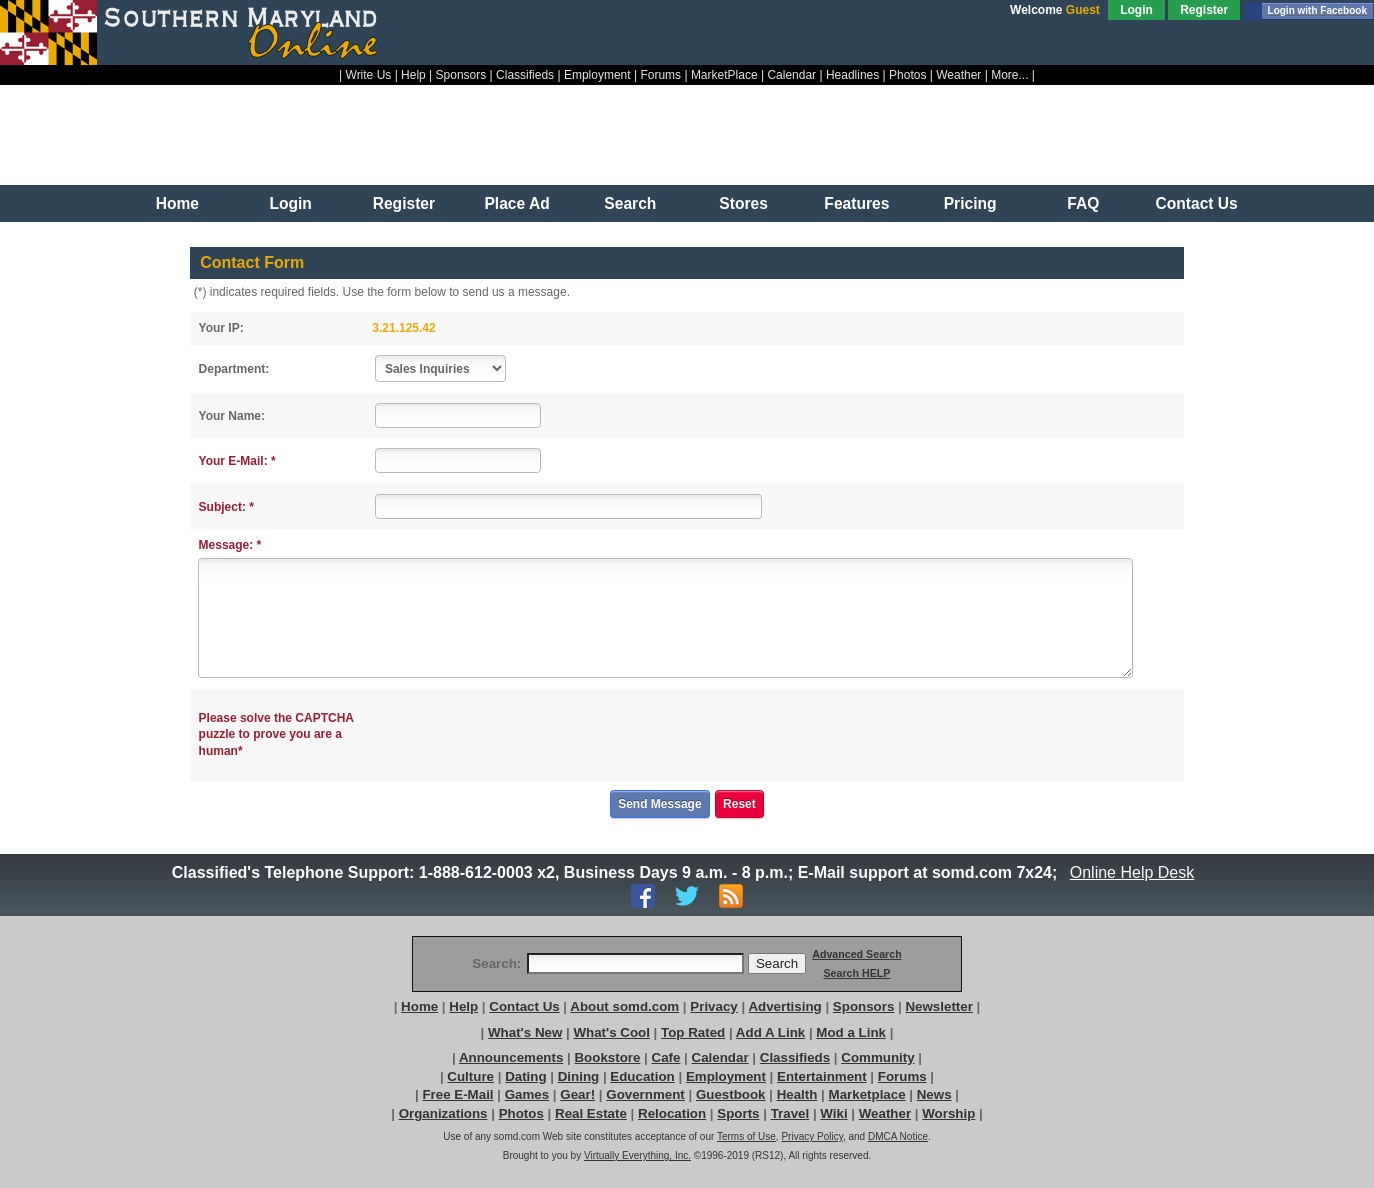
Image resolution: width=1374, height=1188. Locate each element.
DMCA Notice (898, 1136)
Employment (597, 75)
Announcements (511, 1057)
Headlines (852, 75)
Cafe (666, 1057)
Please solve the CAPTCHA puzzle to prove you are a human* (276, 735)
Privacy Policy (812, 1136)
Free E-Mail (457, 1094)
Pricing (970, 203)
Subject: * (226, 507)
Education (642, 1076)
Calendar (791, 75)
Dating (525, 1076)
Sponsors (461, 75)
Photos (907, 75)
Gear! (577, 1094)
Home (177, 203)
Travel (790, 1113)
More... (1009, 75)
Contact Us (1196, 203)
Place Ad (516, 203)
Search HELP (856, 973)
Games (527, 1094)
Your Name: (232, 416)
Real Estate (591, 1113)
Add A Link (770, 1032)
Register (1204, 10)
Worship (948, 1113)
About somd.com (624, 1006)
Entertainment (822, 1076)
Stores (743, 203)
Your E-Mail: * (237, 461)
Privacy (713, 1006)
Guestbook (731, 1094)
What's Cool (611, 1032)
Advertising (784, 1006)
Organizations (443, 1113)
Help (413, 75)
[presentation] (529, 735)
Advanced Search (856, 954)
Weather (958, 75)
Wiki (833, 1113)
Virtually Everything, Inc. (637, 1155)
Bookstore (607, 1057)
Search (630, 203)
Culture (470, 1076)
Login (1136, 10)
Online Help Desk (1132, 872)
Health (797, 1094)
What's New (525, 1032)
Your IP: (221, 328)
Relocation (672, 1113)
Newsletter (938, 1006)
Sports (738, 1113)
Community (877, 1057)
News (934, 1094)
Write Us (369, 75)
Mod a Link (851, 1032)
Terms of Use (746, 1136)
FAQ (1083, 203)
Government (645, 1094)
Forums (660, 75)
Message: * (230, 545)
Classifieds (525, 75)
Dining (578, 1076)
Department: (234, 369)
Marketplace (867, 1094)
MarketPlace (724, 75)
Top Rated (693, 1032)
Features (856, 203)
